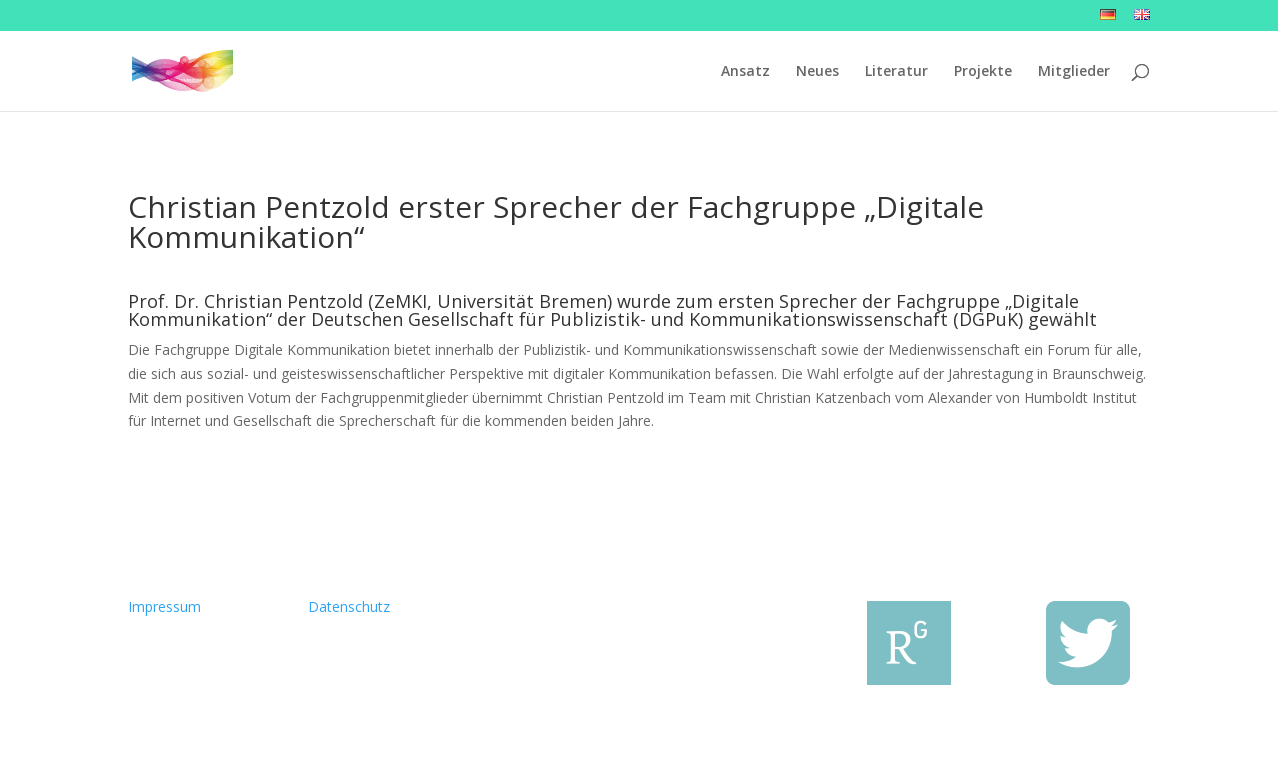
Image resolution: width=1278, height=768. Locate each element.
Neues (817, 72)
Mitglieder (1074, 72)
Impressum (164, 606)
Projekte (983, 72)
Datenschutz (349, 606)
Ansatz (745, 72)
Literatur (896, 72)
